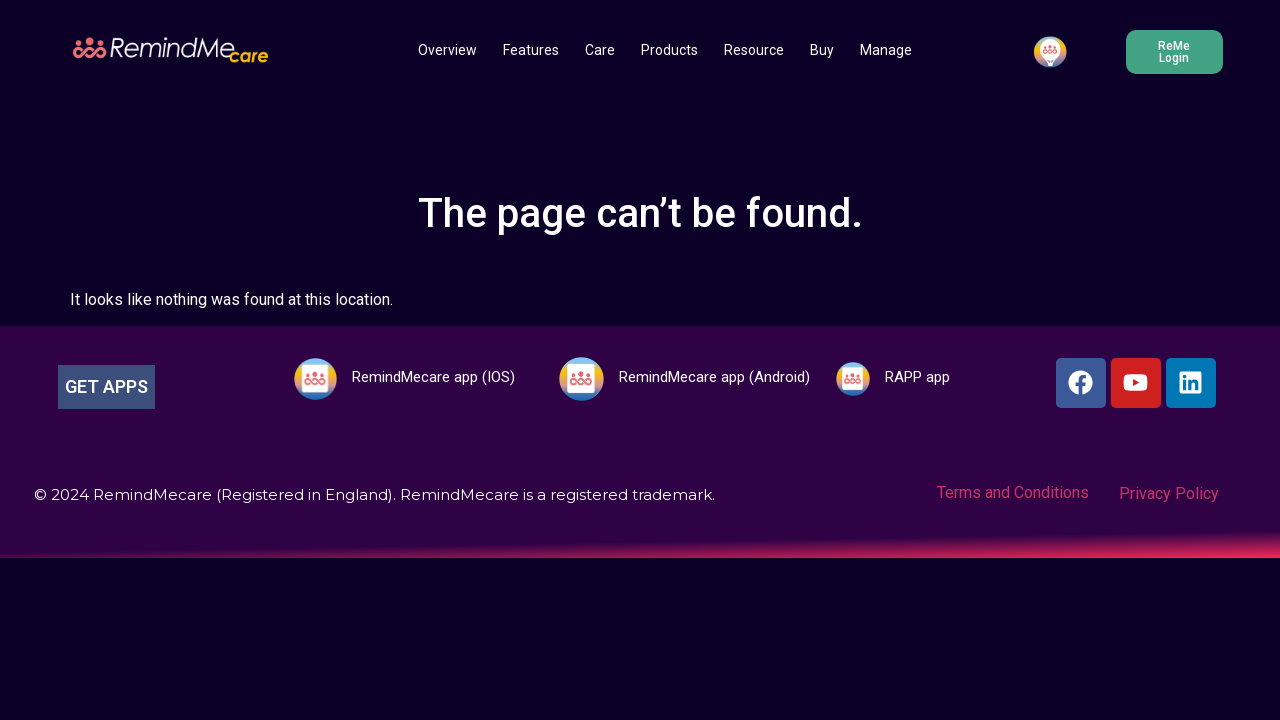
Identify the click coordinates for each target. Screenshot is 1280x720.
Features (531, 50)
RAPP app (917, 377)
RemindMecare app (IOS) (433, 377)
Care (600, 50)
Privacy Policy (1169, 493)
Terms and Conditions (1013, 492)
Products (669, 50)
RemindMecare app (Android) (714, 377)
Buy (822, 50)
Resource (754, 50)
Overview (447, 50)
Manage (886, 50)
